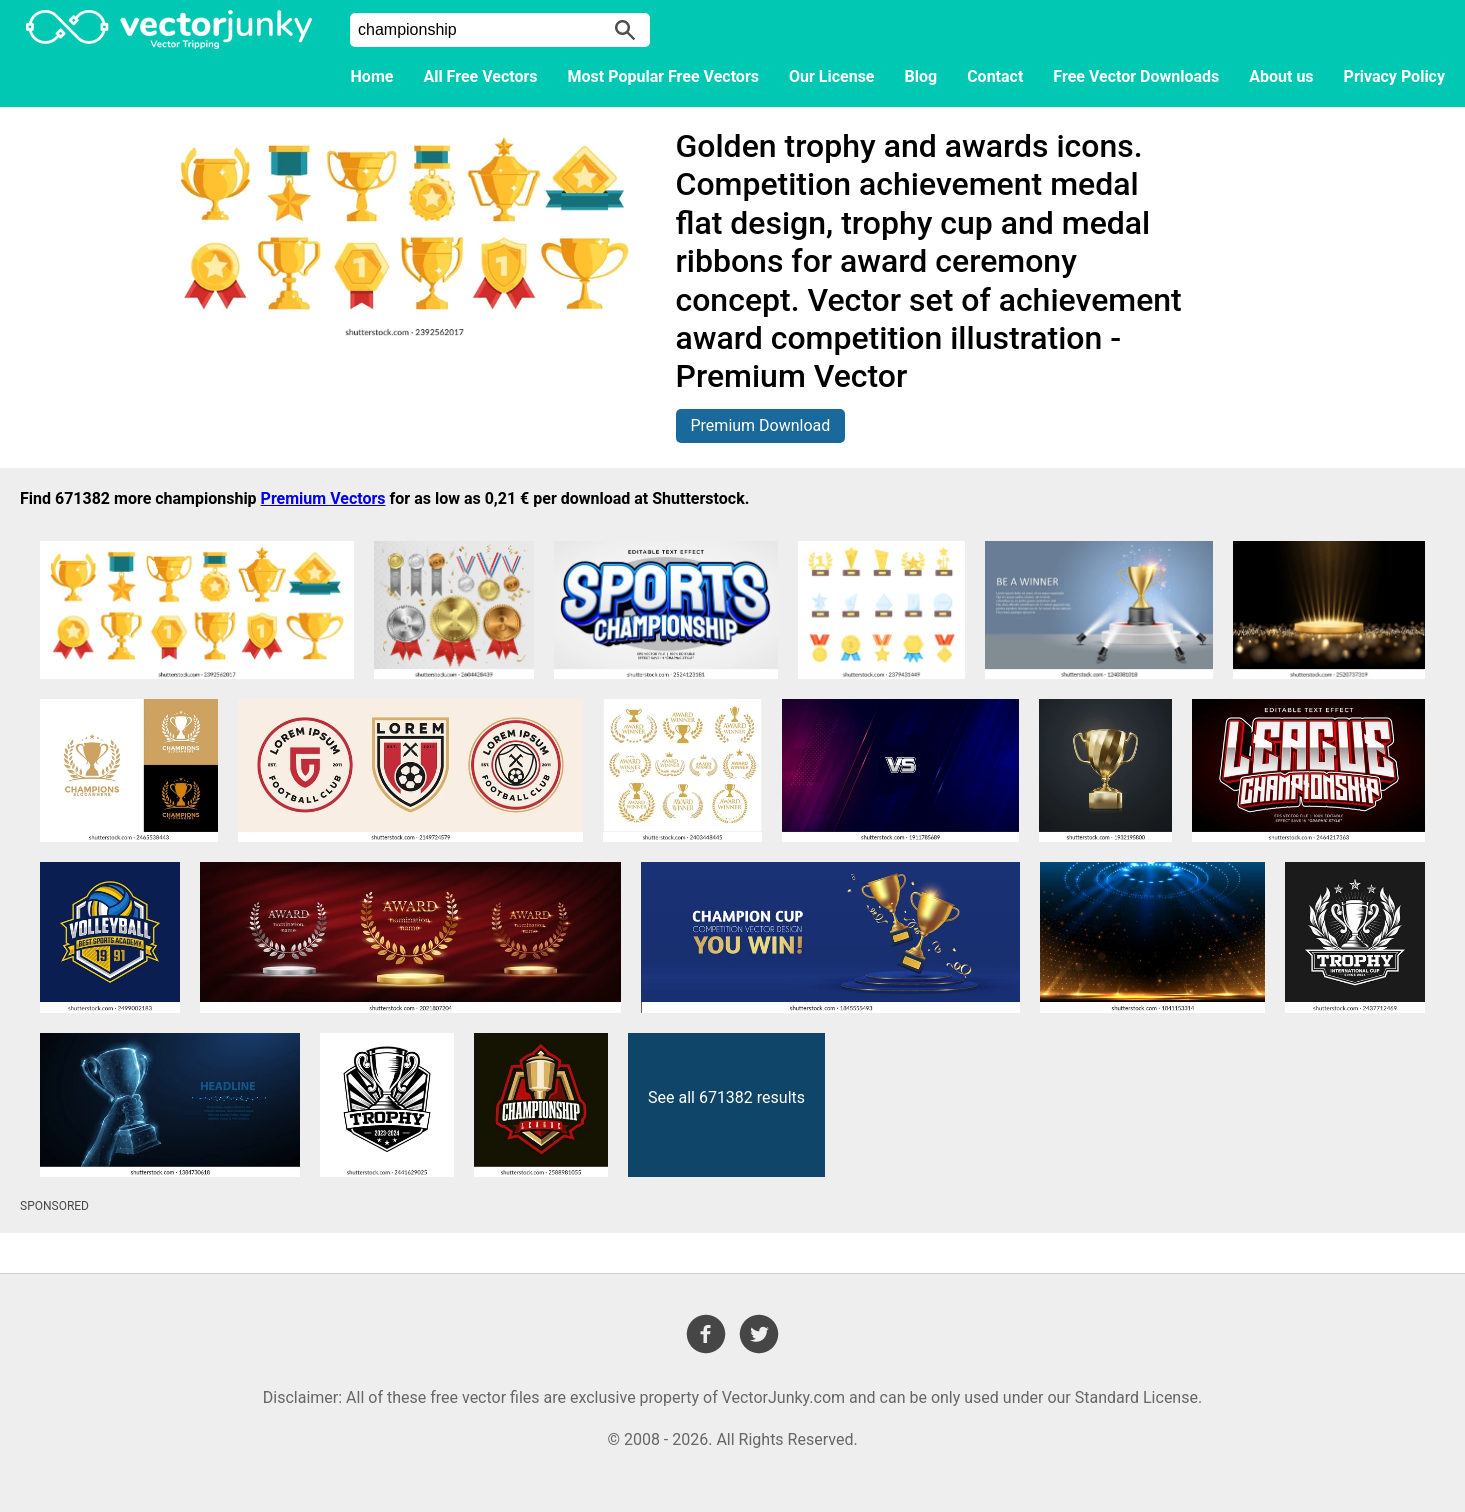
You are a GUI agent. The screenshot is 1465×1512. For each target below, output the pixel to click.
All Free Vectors (480, 76)
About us (1281, 76)
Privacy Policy (1394, 76)
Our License (832, 76)
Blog (921, 76)
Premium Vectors (323, 498)
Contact (995, 76)
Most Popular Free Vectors (663, 76)
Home (372, 76)
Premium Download (761, 425)
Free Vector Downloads (1136, 76)
